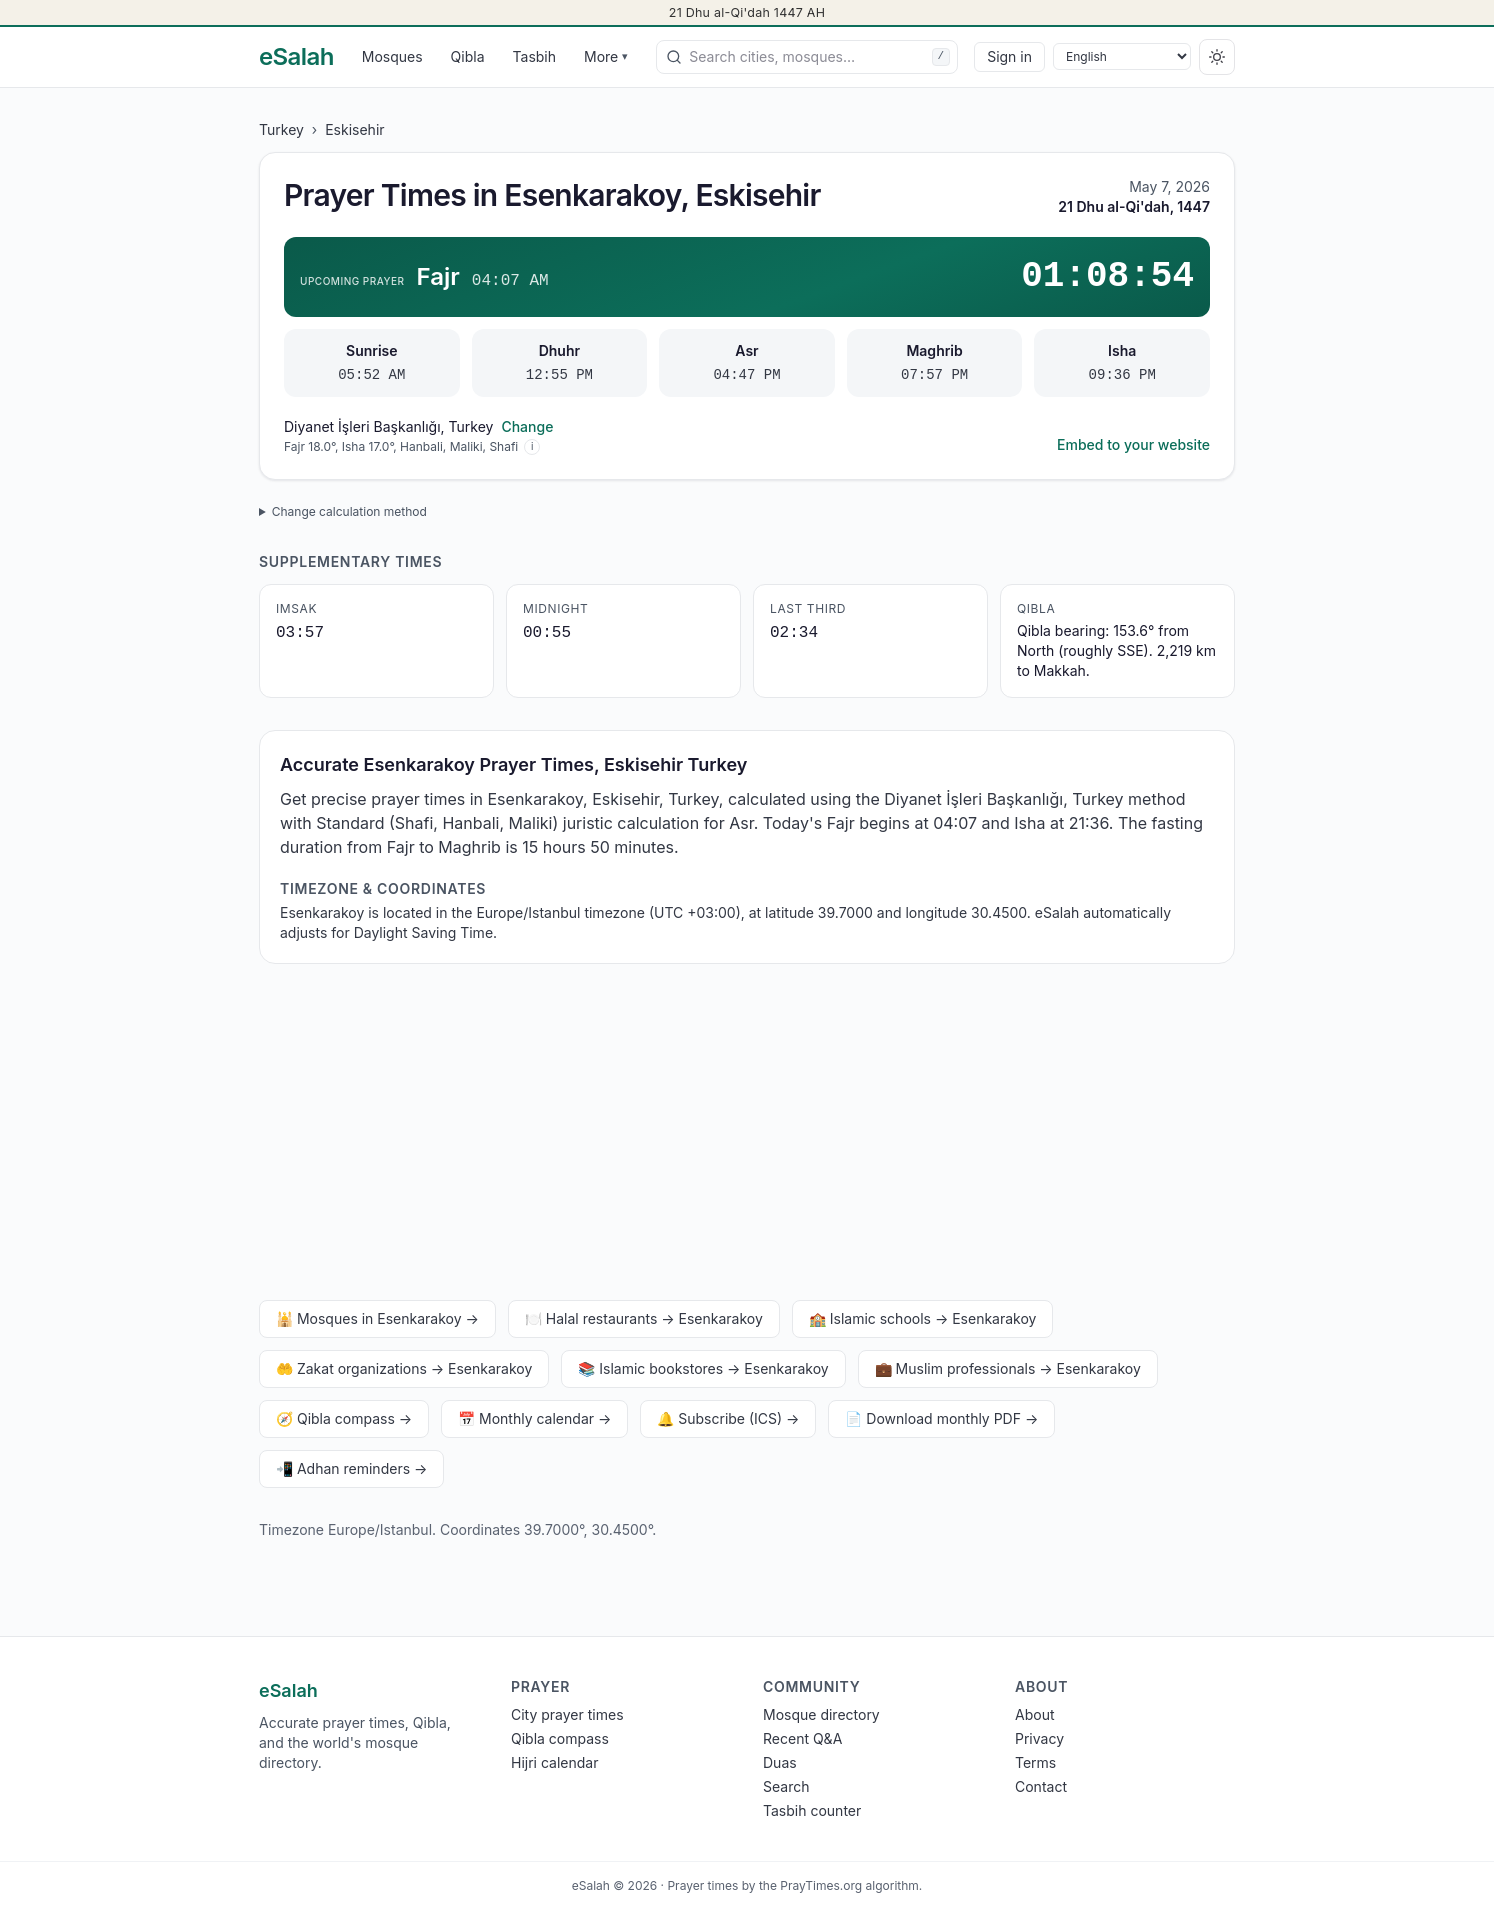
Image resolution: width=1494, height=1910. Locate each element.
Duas (780, 1762)
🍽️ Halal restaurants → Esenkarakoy (644, 1318)
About (1034, 1714)
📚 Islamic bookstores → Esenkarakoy (703, 1368)
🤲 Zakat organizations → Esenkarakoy (404, 1368)
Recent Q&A (802, 1738)
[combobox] (807, 57)
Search (786, 1786)
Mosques (392, 56)
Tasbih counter (812, 1810)
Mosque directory (821, 1714)
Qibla (468, 56)
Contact (1041, 1786)
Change (527, 426)
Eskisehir (354, 129)
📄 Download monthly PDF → (941, 1418)
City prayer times (567, 1714)
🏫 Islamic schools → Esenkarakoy (923, 1318)
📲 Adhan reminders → (351, 1468)
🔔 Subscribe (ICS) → (728, 1418)
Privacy (1039, 1738)
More (606, 56)
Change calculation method (349, 511)
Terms (1035, 1762)
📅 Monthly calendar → (534, 1418)
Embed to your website (1133, 444)
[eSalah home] (296, 57)
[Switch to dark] (1217, 57)
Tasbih (535, 56)
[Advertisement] (747, 1136)
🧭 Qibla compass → (344, 1418)
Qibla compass (560, 1738)
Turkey (281, 129)
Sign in (1009, 56)
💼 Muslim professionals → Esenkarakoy (1008, 1368)
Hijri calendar (554, 1762)
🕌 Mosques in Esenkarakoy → (377, 1318)
